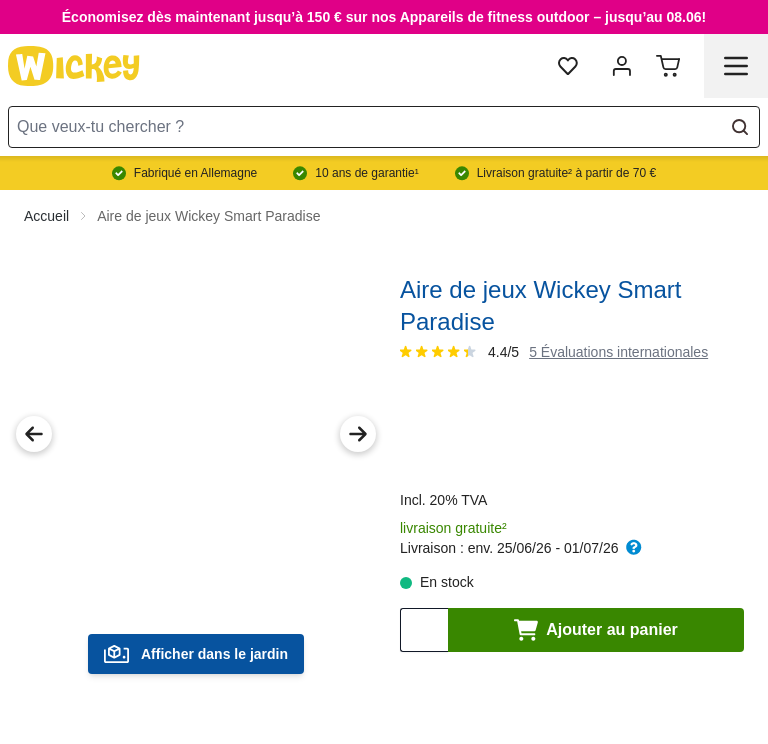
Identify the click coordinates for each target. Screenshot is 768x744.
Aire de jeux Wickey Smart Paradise (208, 216)
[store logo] (74, 66)
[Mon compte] (622, 66)
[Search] (740, 127)
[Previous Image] (34, 434)
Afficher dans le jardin (196, 654)
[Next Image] (358, 434)
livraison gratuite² (453, 528)
